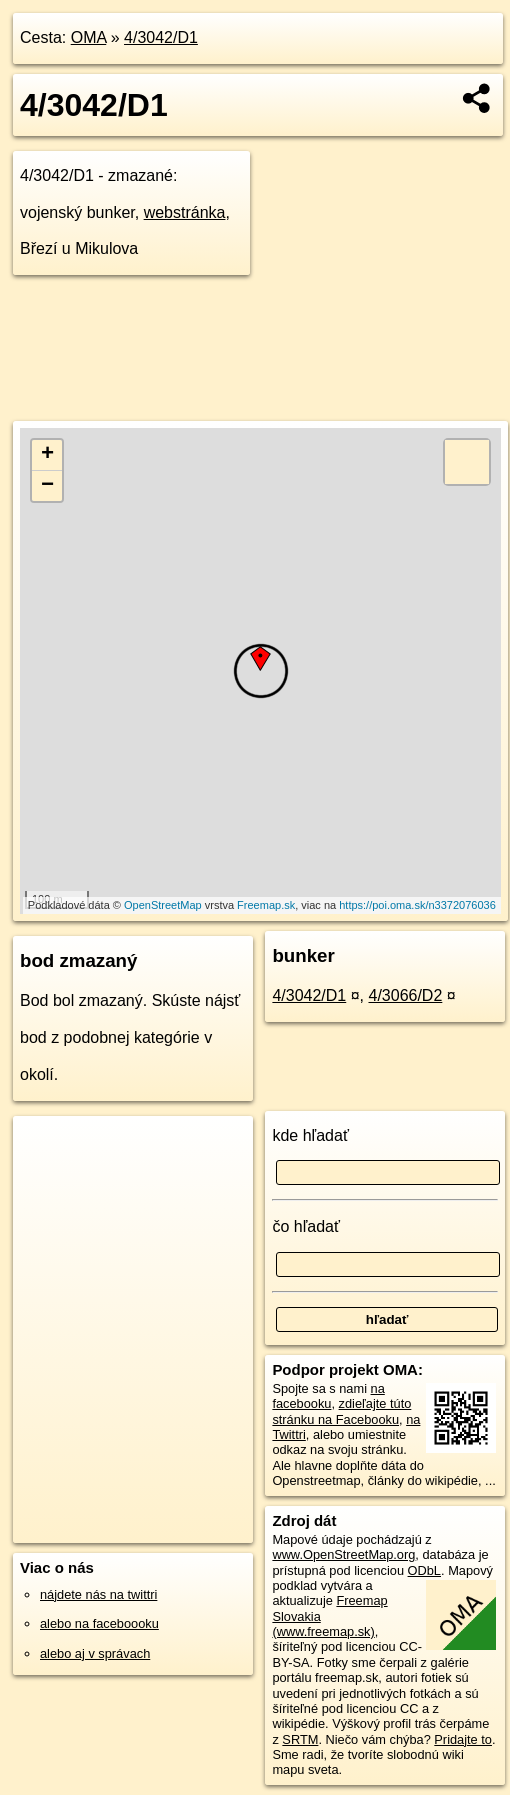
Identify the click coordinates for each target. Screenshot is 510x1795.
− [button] (47, 486)
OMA (89, 37)
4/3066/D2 (405, 995)
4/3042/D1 (161, 37)
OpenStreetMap (163, 905)
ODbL (424, 1570)
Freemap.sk (266, 905)
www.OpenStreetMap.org (343, 1554)
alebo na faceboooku (99, 1623)
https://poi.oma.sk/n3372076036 (417, 905)
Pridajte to (463, 1739)
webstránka (185, 212)
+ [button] (47, 455)
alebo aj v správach (95, 1653)
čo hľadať (306, 1226)
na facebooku (328, 1396)
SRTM (300, 1739)
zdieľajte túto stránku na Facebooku (341, 1411)
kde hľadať (310, 1135)
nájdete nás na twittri (98, 1594)
